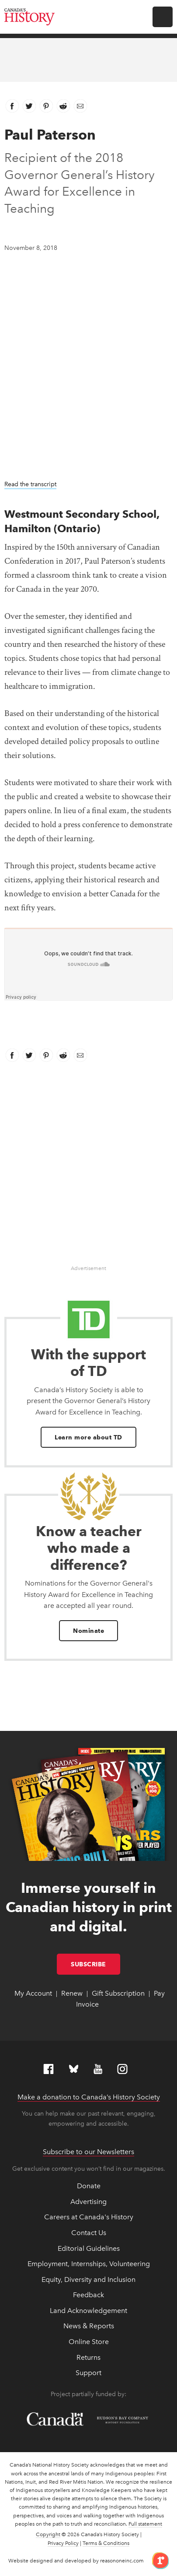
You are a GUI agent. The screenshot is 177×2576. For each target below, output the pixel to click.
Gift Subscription (118, 1993)
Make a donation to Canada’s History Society (88, 2097)
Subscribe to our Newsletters (88, 2152)
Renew (72, 1993)
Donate (89, 2186)
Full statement (145, 2524)
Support (88, 2373)
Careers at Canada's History (88, 2217)
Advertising (88, 2201)
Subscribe (95, 1964)
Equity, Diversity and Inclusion (88, 2279)
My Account (33, 1993)
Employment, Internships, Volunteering (89, 2264)
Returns (88, 2357)
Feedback (88, 2295)
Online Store (89, 2341)
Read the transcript (30, 484)
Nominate (88, 1630)
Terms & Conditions (106, 2543)
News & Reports (88, 2326)
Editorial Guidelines (89, 2248)
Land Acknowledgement (88, 2310)
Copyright (48, 2534)
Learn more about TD (88, 1437)
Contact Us (88, 2233)
